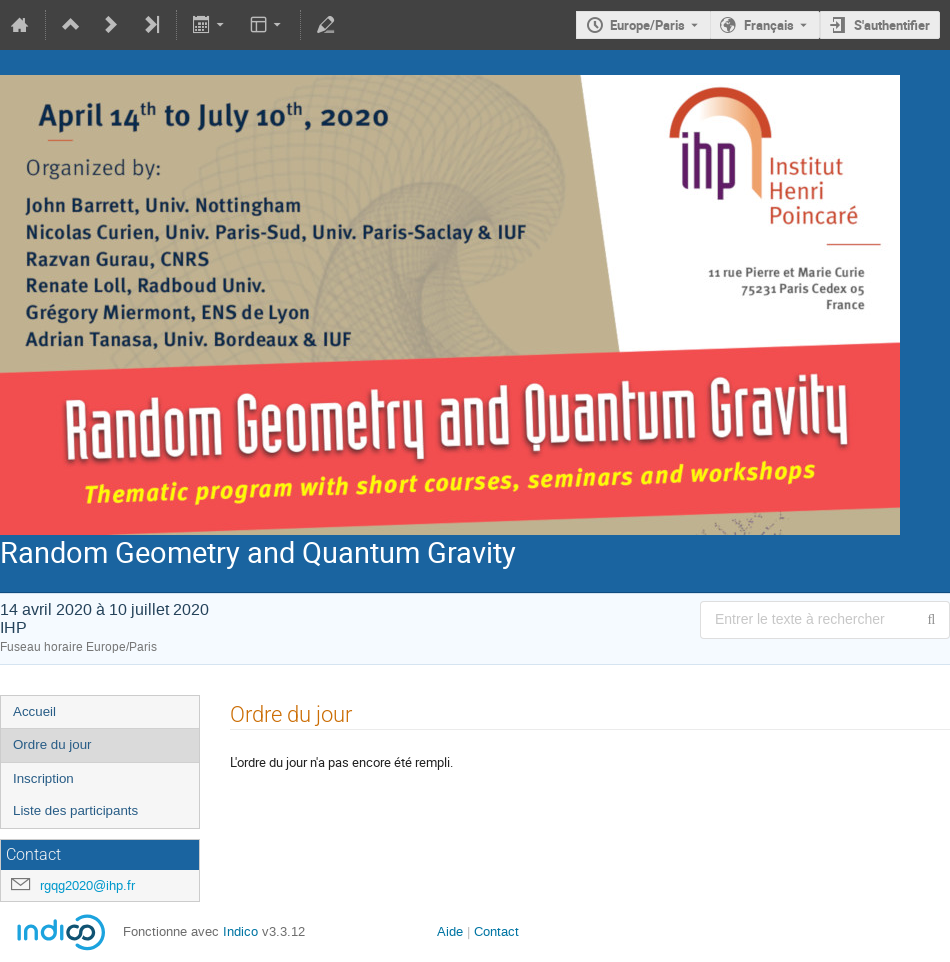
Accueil (34, 711)
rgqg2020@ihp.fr (87, 885)
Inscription (43, 778)
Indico (240, 931)
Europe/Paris (647, 25)
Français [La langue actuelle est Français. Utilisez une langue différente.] (769, 25)
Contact (496, 931)
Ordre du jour (52, 744)
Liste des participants (75, 810)
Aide (450, 931)
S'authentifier (892, 25)
